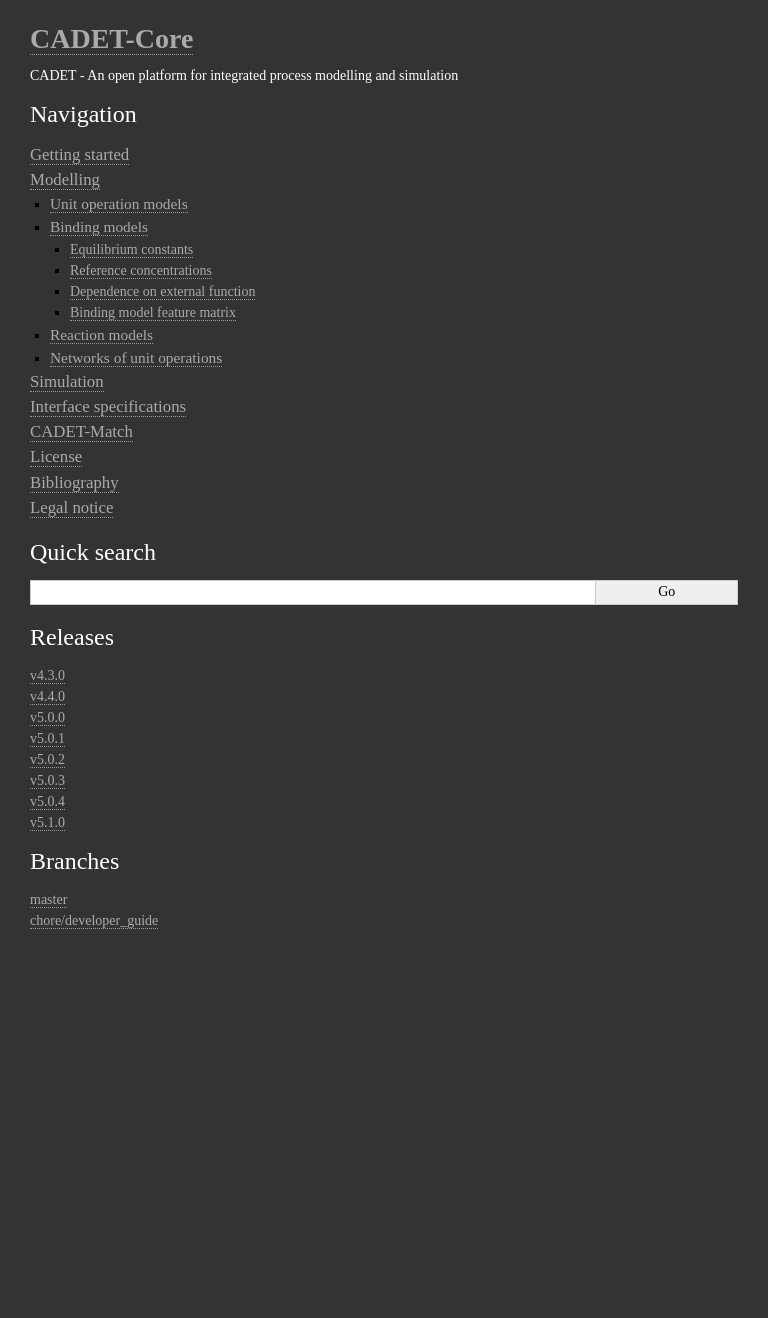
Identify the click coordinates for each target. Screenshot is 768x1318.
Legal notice (71, 507)
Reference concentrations (141, 270)
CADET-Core (111, 38)
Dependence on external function (162, 291)
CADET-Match (81, 431)
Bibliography (74, 482)
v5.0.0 (47, 717)
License (56, 456)
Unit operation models (119, 203)
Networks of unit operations (136, 357)
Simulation (67, 381)
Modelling (65, 179)
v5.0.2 (47, 759)
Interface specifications (108, 406)
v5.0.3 (47, 780)
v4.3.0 (47, 675)
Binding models (99, 226)
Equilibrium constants (131, 249)
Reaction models (101, 334)
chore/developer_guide (94, 920)
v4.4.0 (47, 696)
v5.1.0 (47, 822)
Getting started (79, 154)
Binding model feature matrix (153, 312)
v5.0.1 (47, 738)
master (48, 899)
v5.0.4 (47, 801)
